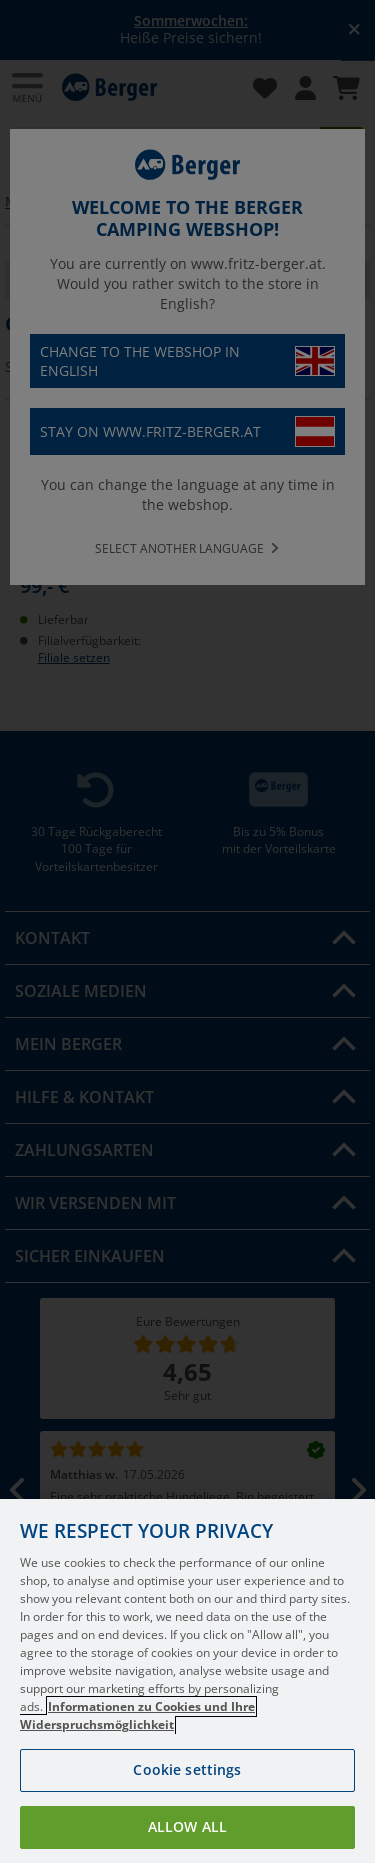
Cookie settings (187, 1769)
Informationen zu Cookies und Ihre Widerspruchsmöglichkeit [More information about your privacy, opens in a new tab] (137, 1715)
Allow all (187, 1826)
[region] (187, 1681)
